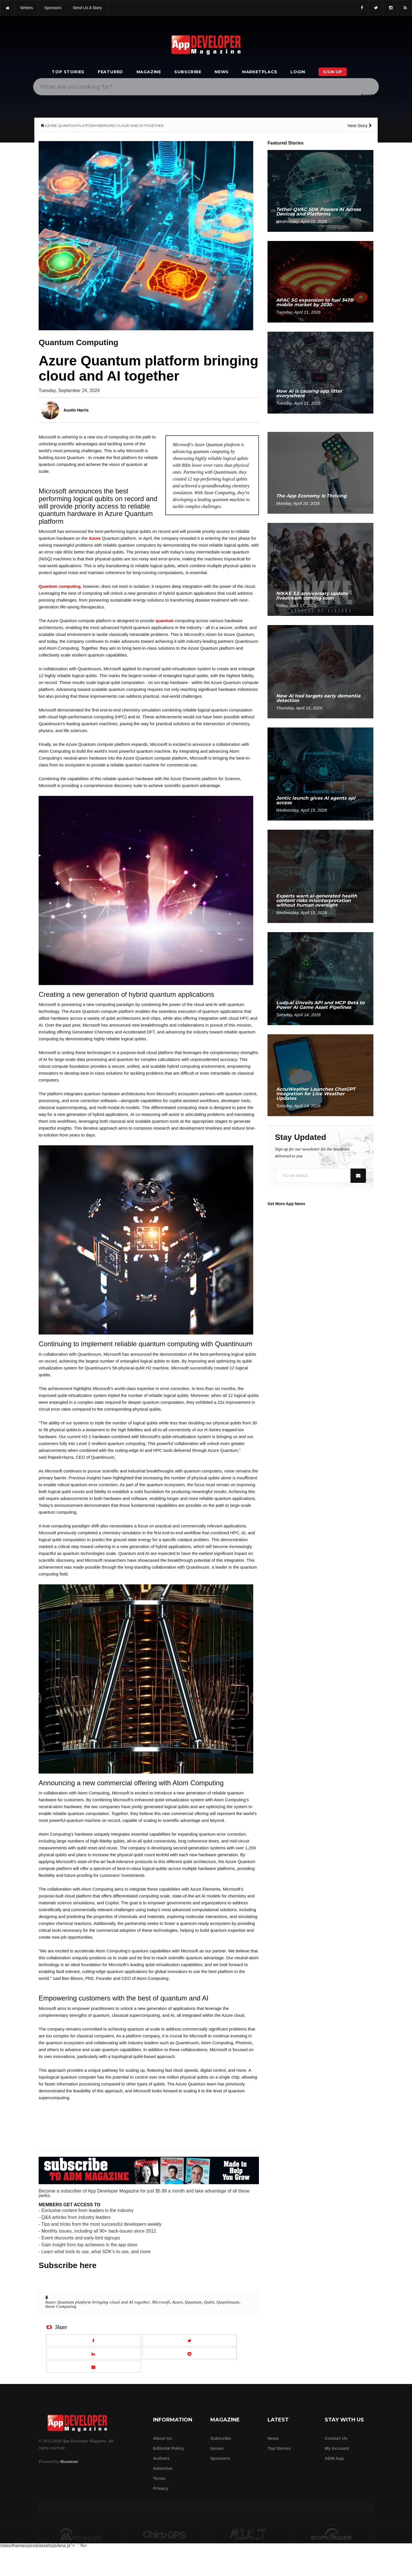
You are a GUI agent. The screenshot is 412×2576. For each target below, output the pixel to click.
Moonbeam (69, 2462)
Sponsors (220, 2458)
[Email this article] (93, 2366)
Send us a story (87, 7)
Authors (161, 2458)
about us (162, 2438)
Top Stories (68, 71)
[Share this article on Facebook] (93, 2340)
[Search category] (369, 95)
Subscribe (187, 71)
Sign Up (332, 71)
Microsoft (161, 2302)
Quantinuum (228, 2302)
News (222, 71)
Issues (217, 2448)
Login (297, 71)
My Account (337, 2448)
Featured (110, 71)
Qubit (209, 2302)
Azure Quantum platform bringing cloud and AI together (97, 2302)
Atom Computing (60, 2306)
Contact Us (336, 2438)
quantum (165, 620)
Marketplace (259, 71)
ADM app (334, 2458)
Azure (95, 538)
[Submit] (400, 95)
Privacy (160, 2488)
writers (26, 7)
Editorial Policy (168, 2448)
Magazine (148, 71)
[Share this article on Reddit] (189, 2353)
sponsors (52, 7)
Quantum (193, 2302)
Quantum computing (60, 586)
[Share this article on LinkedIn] (93, 2353)
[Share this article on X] (189, 2340)
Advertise (163, 2468)
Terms (159, 2478)
